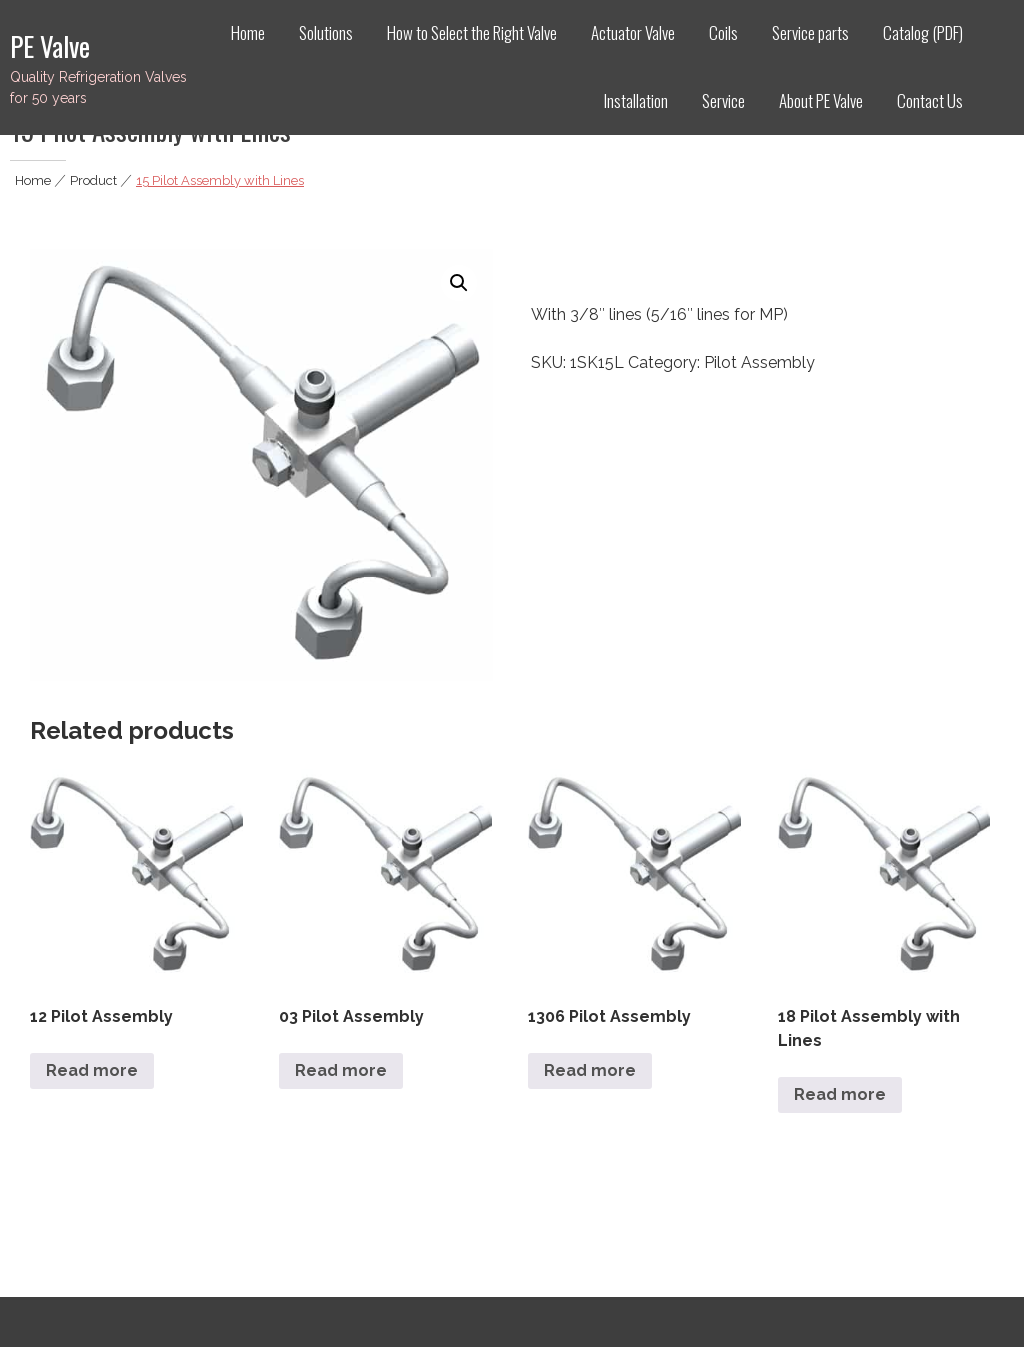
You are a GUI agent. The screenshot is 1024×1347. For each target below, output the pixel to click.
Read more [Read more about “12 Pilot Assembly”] (92, 1070)
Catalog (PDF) (923, 32)
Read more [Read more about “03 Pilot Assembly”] (341, 1070)
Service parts (810, 32)
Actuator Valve (633, 32)
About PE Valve (821, 100)
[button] (459, 283)
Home (248, 32)
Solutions (326, 32)
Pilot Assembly (759, 362)
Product (93, 180)
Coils (723, 32)
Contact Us (930, 100)
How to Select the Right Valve (472, 32)
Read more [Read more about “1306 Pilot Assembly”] (590, 1070)
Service (723, 100)
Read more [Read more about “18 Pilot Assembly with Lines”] (840, 1094)
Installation (636, 100)
